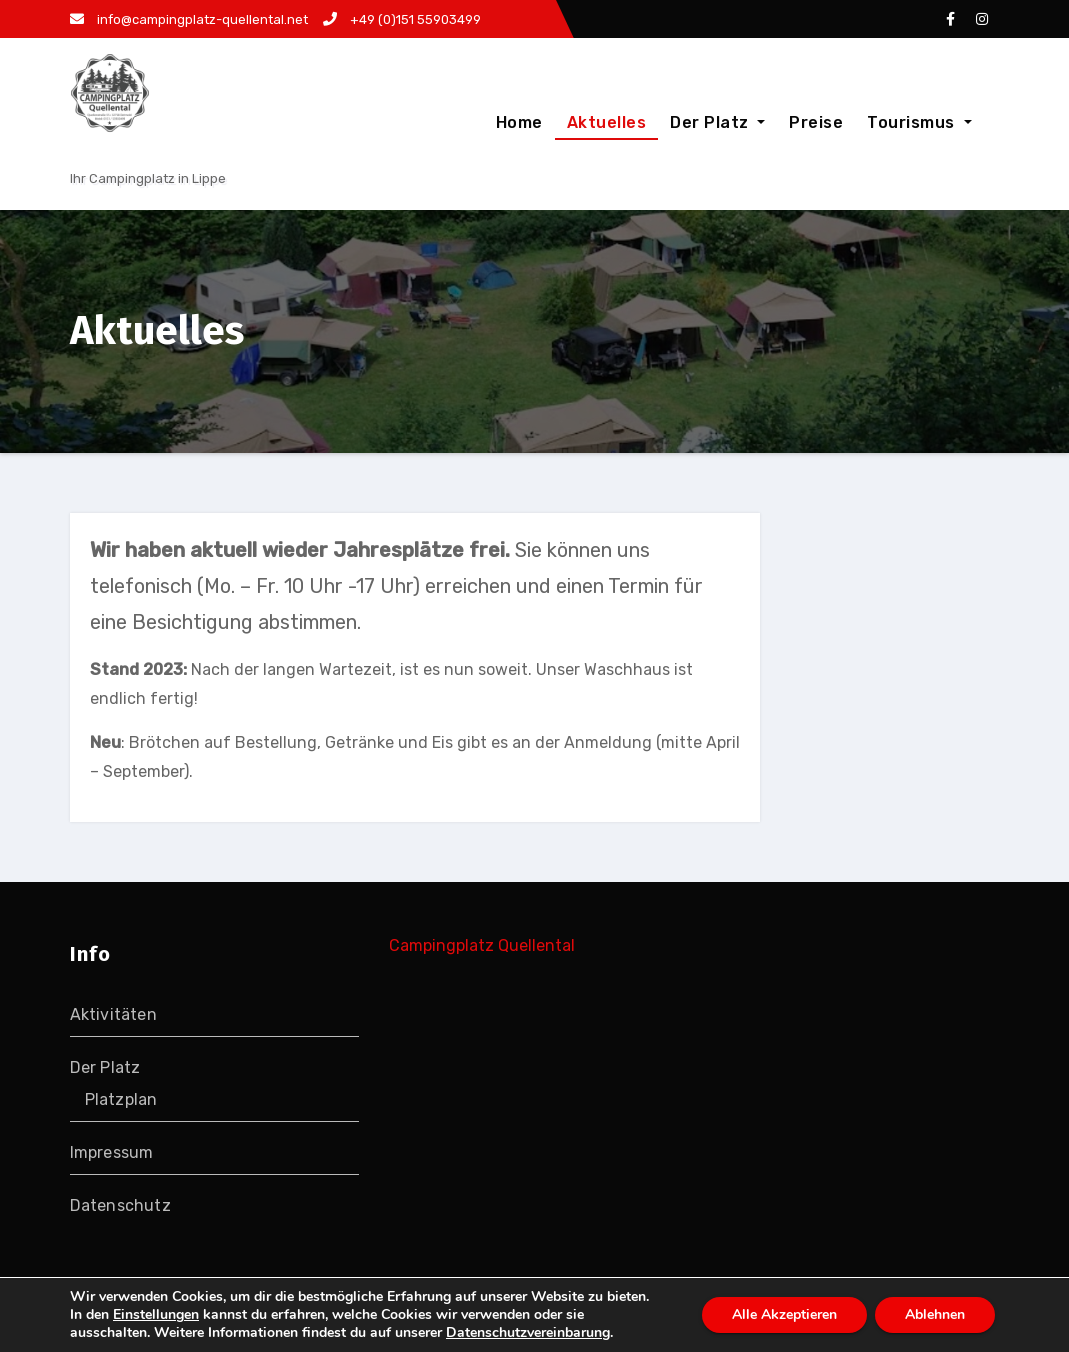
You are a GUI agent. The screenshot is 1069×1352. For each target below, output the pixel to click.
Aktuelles (607, 122)
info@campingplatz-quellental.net (189, 19)
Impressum (112, 1152)
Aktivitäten (113, 1014)
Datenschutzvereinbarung (528, 1332)
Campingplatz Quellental (482, 945)
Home (519, 122)
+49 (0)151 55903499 (402, 19)
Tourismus (919, 122)
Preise (816, 122)
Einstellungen (156, 1315)
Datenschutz (120, 1205)
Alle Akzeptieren (784, 1314)
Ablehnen (935, 1314)
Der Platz (717, 122)
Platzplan (121, 1099)
